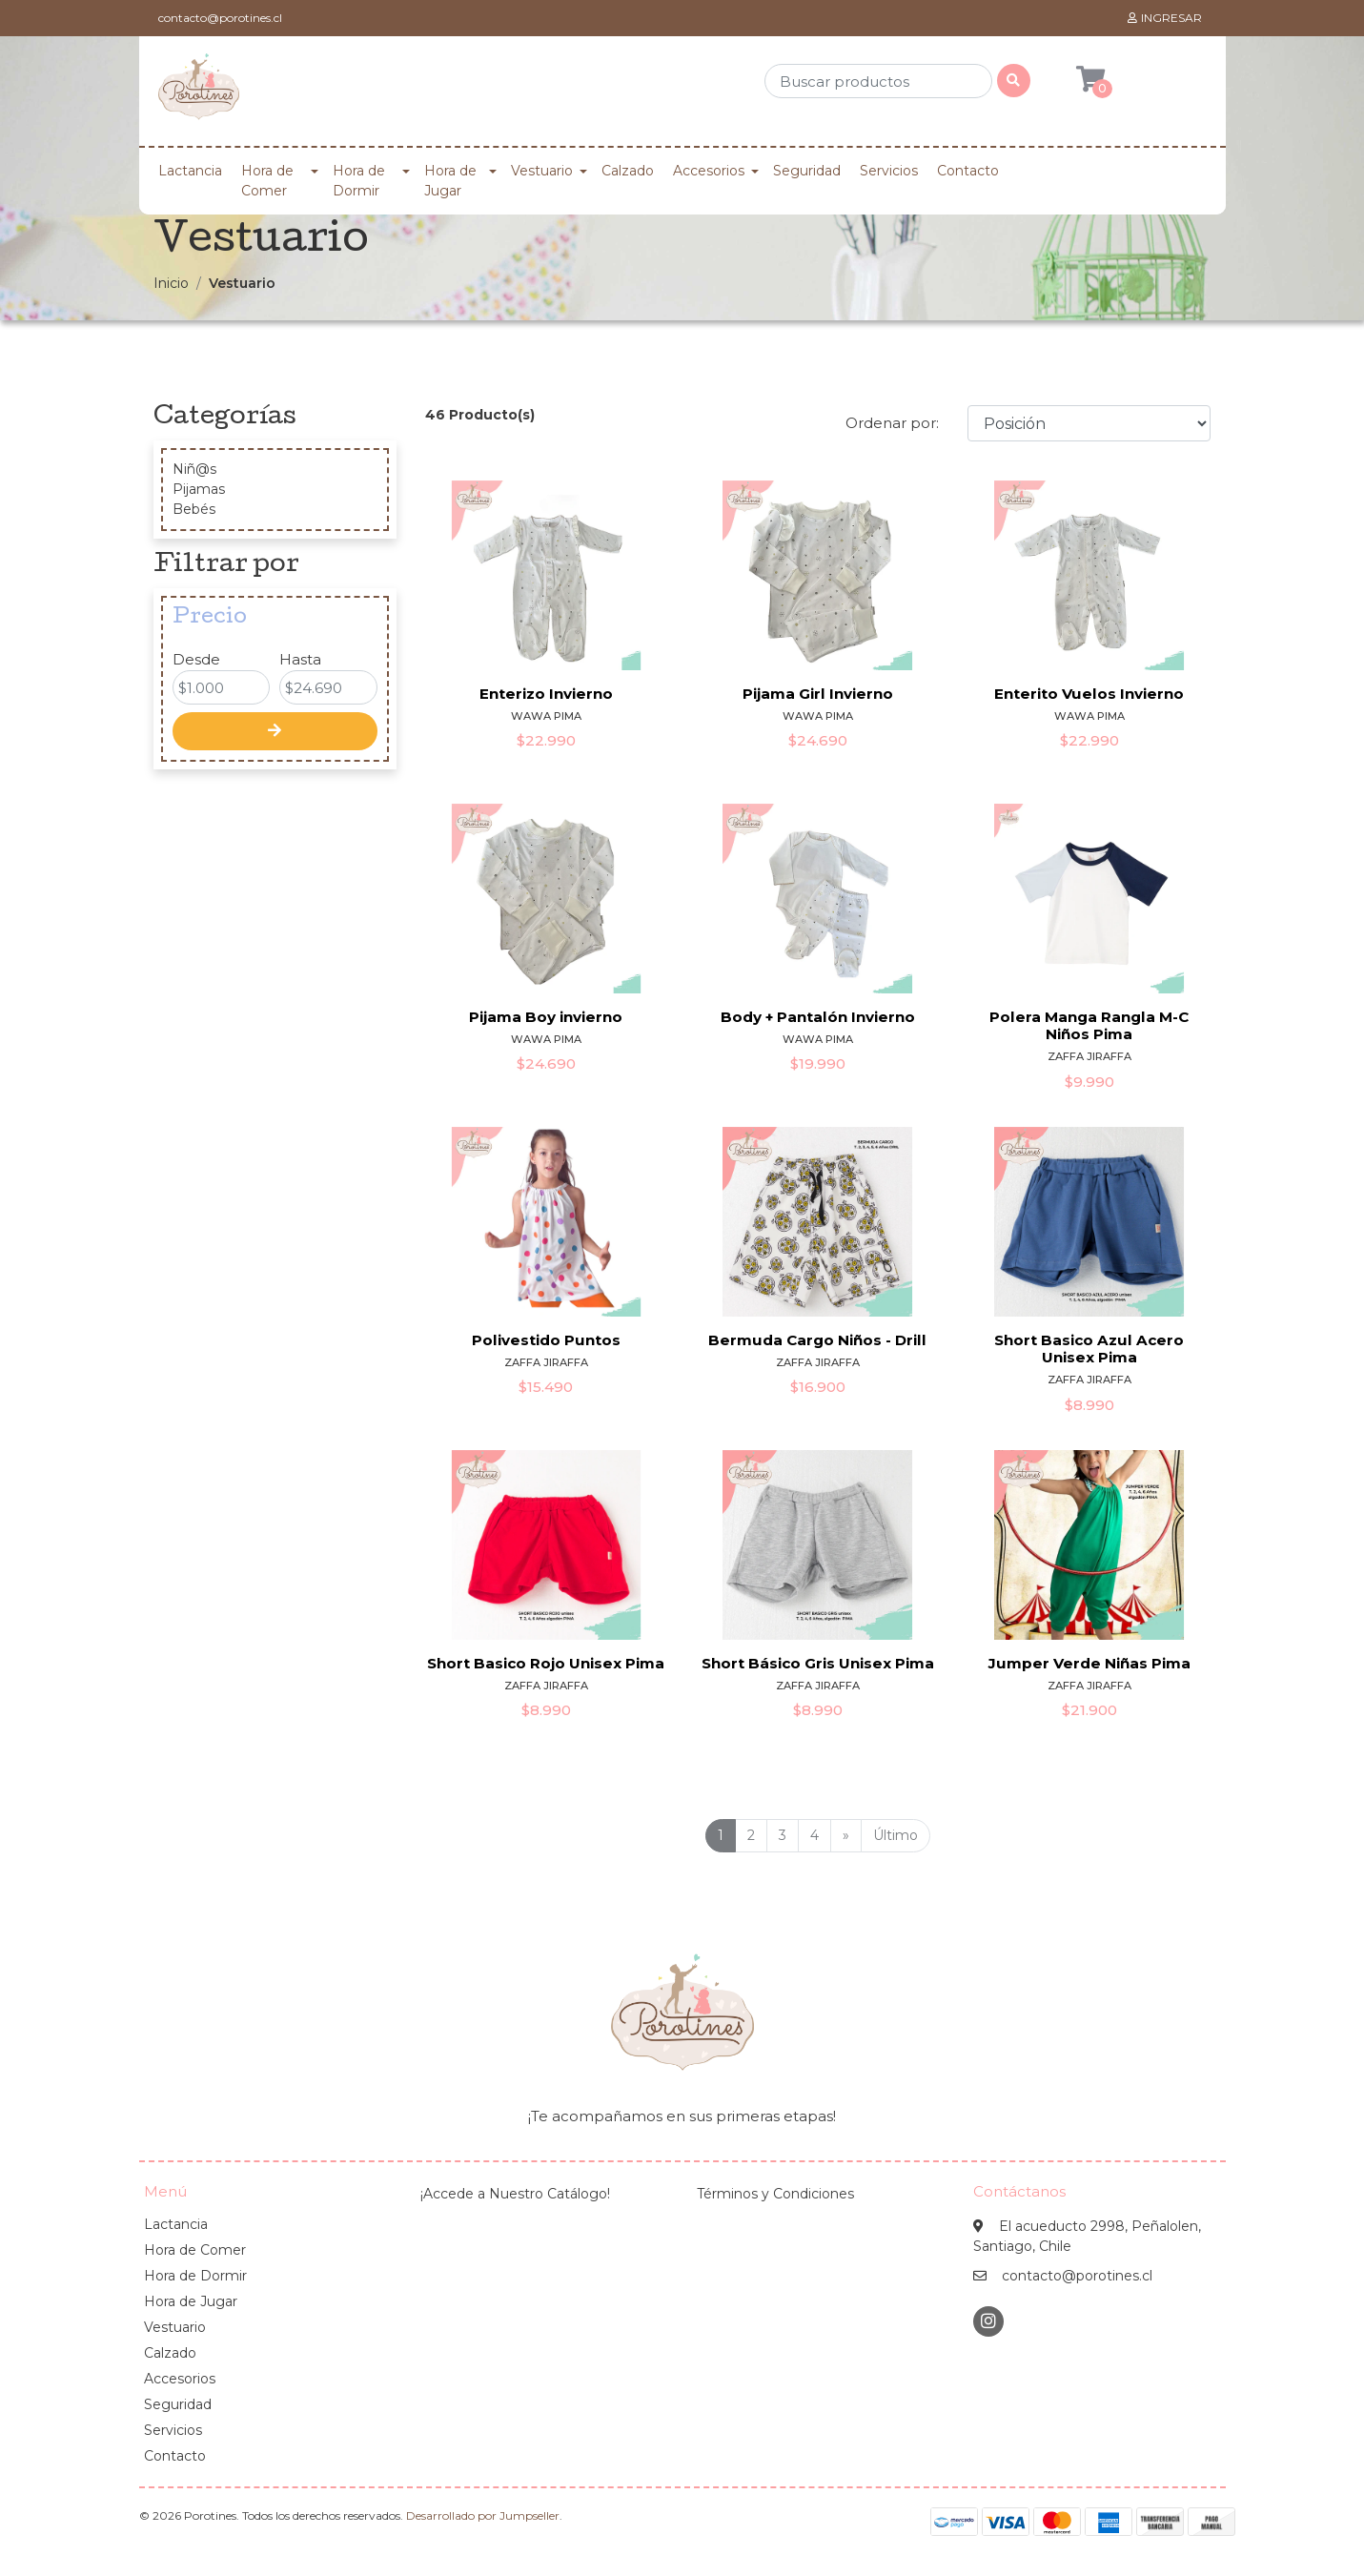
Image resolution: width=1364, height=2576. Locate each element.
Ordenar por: (892, 423)
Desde (196, 659)
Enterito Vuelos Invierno (1089, 694)
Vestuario (542, 170)
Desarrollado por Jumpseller (483, 2515)
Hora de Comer (267, 180)
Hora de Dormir (359, 180)
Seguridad (807, 170)
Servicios (889, 170)
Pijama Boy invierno (545, 1017)
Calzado (627, 170)
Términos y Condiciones (775, 2193)
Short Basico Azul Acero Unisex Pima (1089, 1348)
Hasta (300, 659)
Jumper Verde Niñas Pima (1089, 1663)
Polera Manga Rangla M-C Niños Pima (1089, 1025)
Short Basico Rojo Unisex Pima (545, 1663)
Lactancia (190, 170)
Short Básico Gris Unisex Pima (818, 1663)
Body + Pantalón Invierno (818, 1017)
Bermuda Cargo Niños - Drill (817, 1340)
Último (895, 1835)
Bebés (194, 509)
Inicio (171, 283)
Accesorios (708, 170)
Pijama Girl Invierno (818, 694)
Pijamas (199, 489)
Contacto (968, 170)
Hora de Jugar (450, 180)
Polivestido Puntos (546, 1340)
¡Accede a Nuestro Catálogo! (515, 2193)
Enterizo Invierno (546, 694)
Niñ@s (194, 469)
